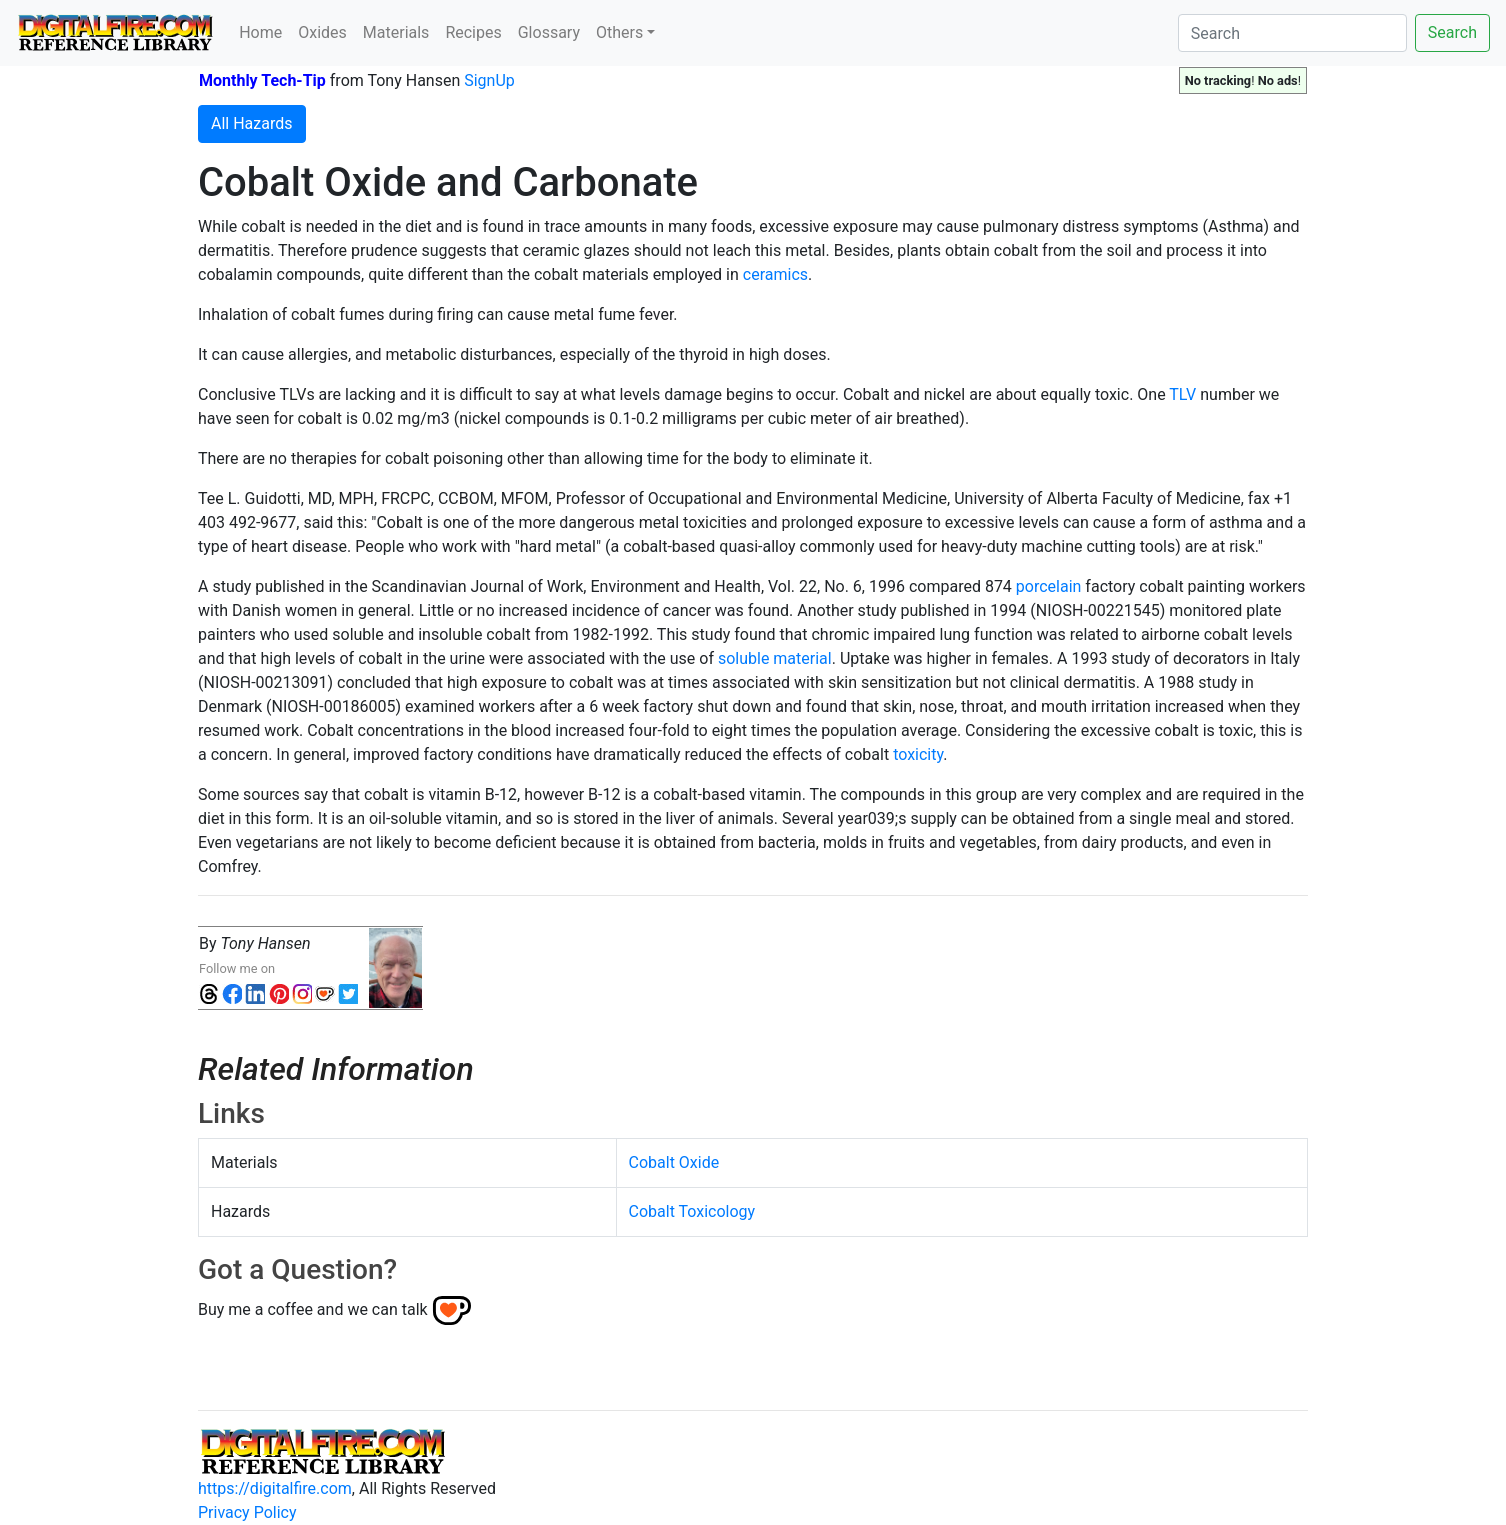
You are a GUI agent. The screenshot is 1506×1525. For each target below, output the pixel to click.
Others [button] (619, 32)
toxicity (918, 754)
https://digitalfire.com (275, 1488)
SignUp (489, 80)
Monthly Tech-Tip (262, 80)
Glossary (549, 32)
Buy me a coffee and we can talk (313, 1309)
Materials (396, 32)
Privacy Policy (247, 1512)
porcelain (1049, 586)
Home (260, 32)
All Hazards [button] (252, 123)
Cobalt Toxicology (692, 1211)
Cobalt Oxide (674, 1162)
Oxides (322, 32)
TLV (1182, 394)
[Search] (1292, 33)
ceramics (775, 274)
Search (1452, 32)
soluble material (775, 658)
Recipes (473, 32)
